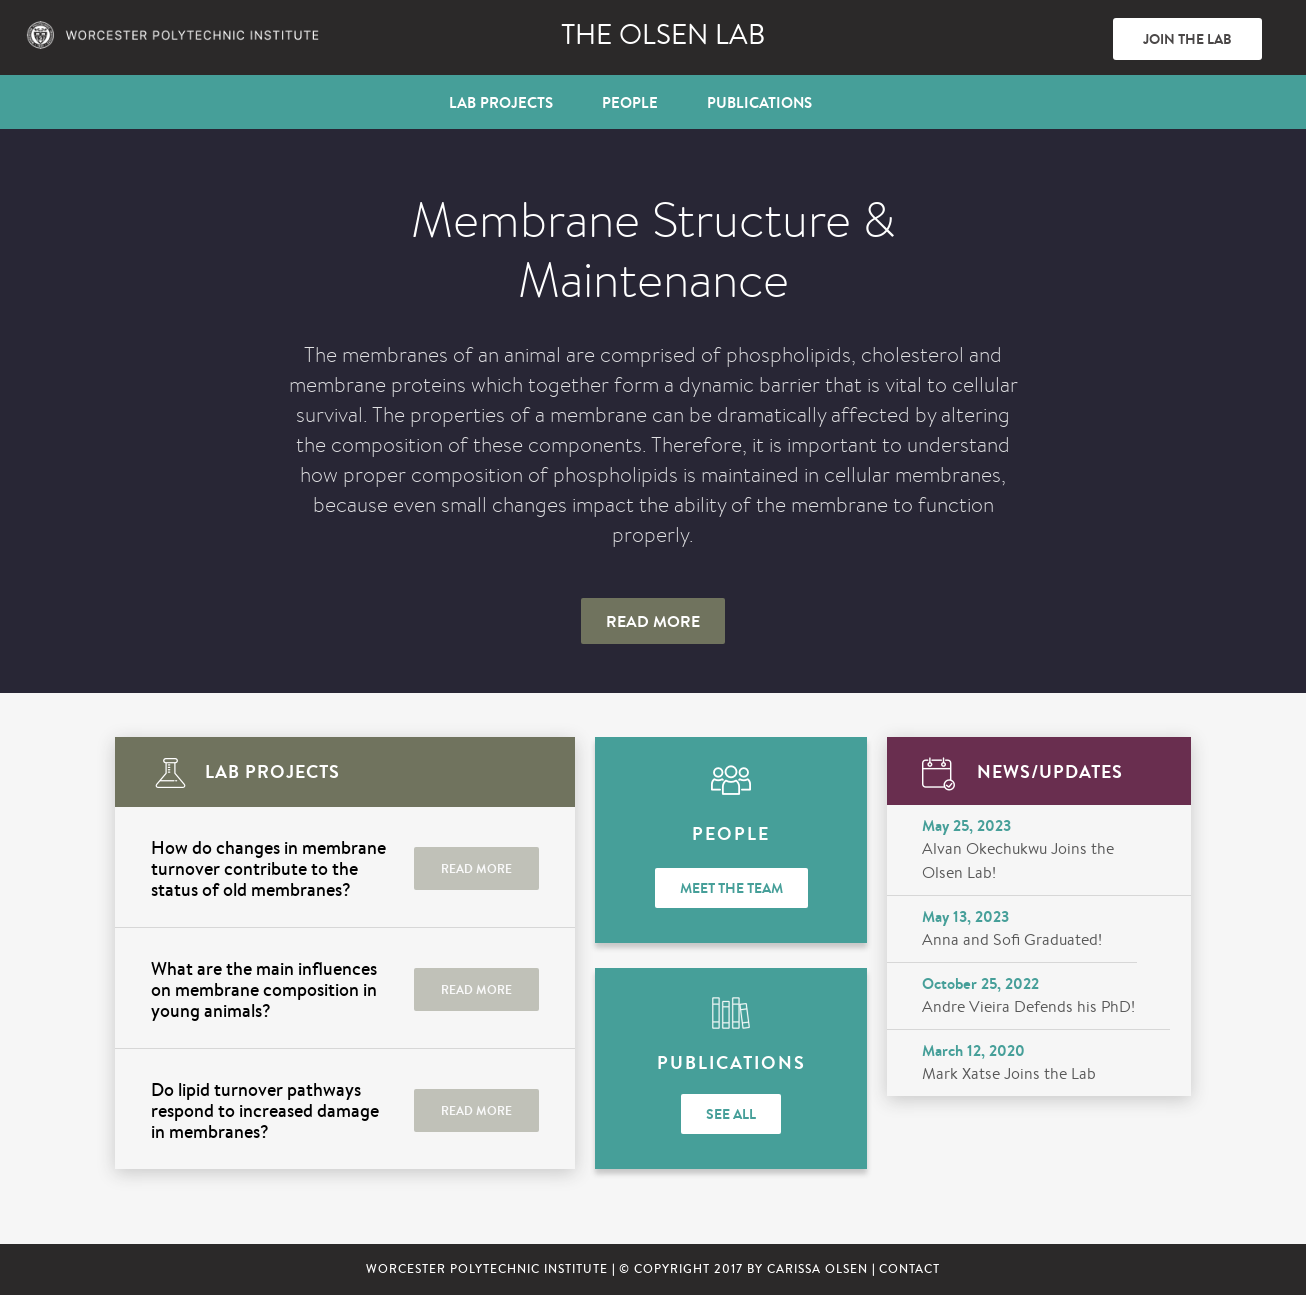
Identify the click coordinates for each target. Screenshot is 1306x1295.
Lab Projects (501, 102)
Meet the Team (731, 888)
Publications (759, 102)
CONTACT (909, 1269)
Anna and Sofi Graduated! (1012, 939)
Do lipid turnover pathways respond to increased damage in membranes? (265, 1110)
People (630, 102)
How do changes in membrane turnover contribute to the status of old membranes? (268, 868)
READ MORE (476, 868)
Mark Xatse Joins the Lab (1009, 1073)
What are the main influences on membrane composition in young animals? (264, 989)
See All (731, 1114)
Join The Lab (1187, 39)
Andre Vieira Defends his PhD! (1028, 1006)
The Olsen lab (663, 34)
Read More (653, 621)
